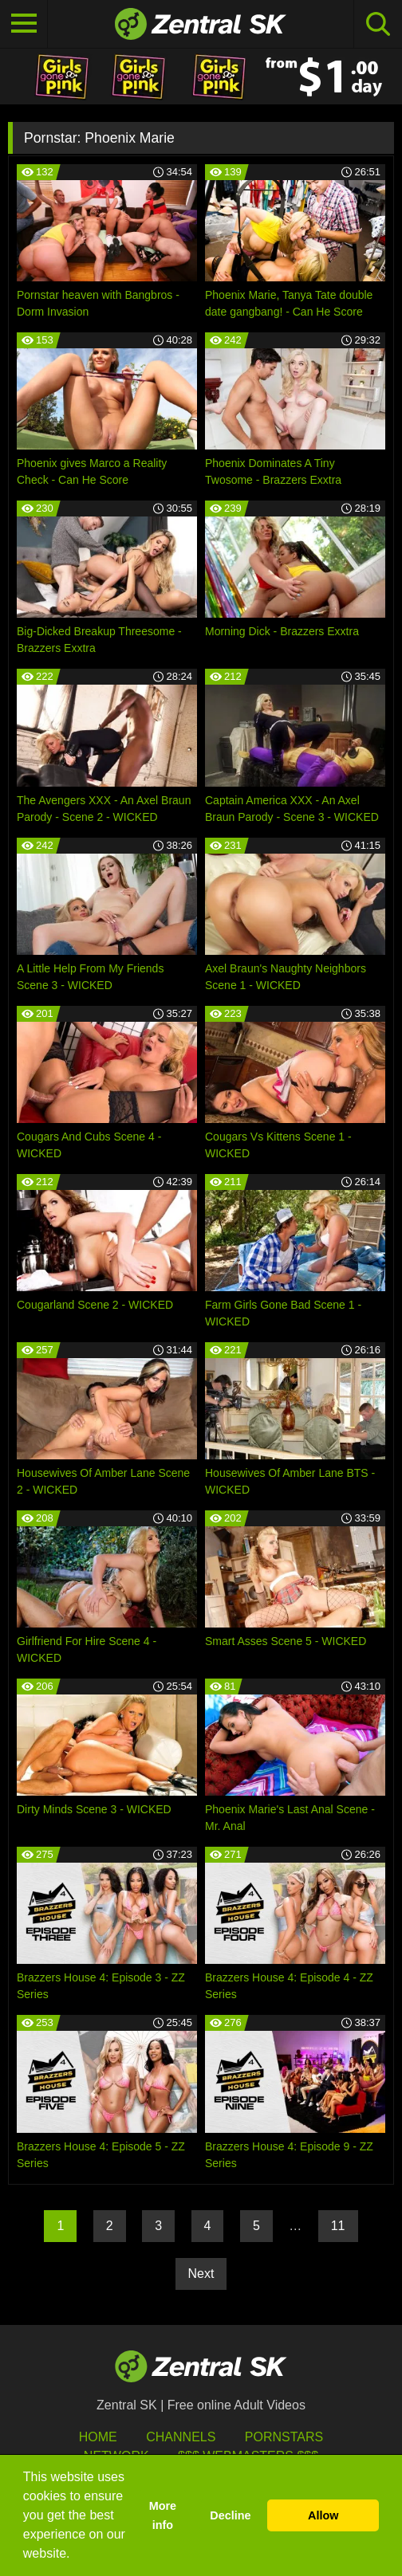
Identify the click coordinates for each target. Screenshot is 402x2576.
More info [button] (162, 2515)
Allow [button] (323, 2515)
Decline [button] (230, 2515)
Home (98, 2437)
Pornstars (284, 2437)
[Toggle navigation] (24, 24)
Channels (180, 2437)
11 (338, 2225)
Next (201, 2273)
